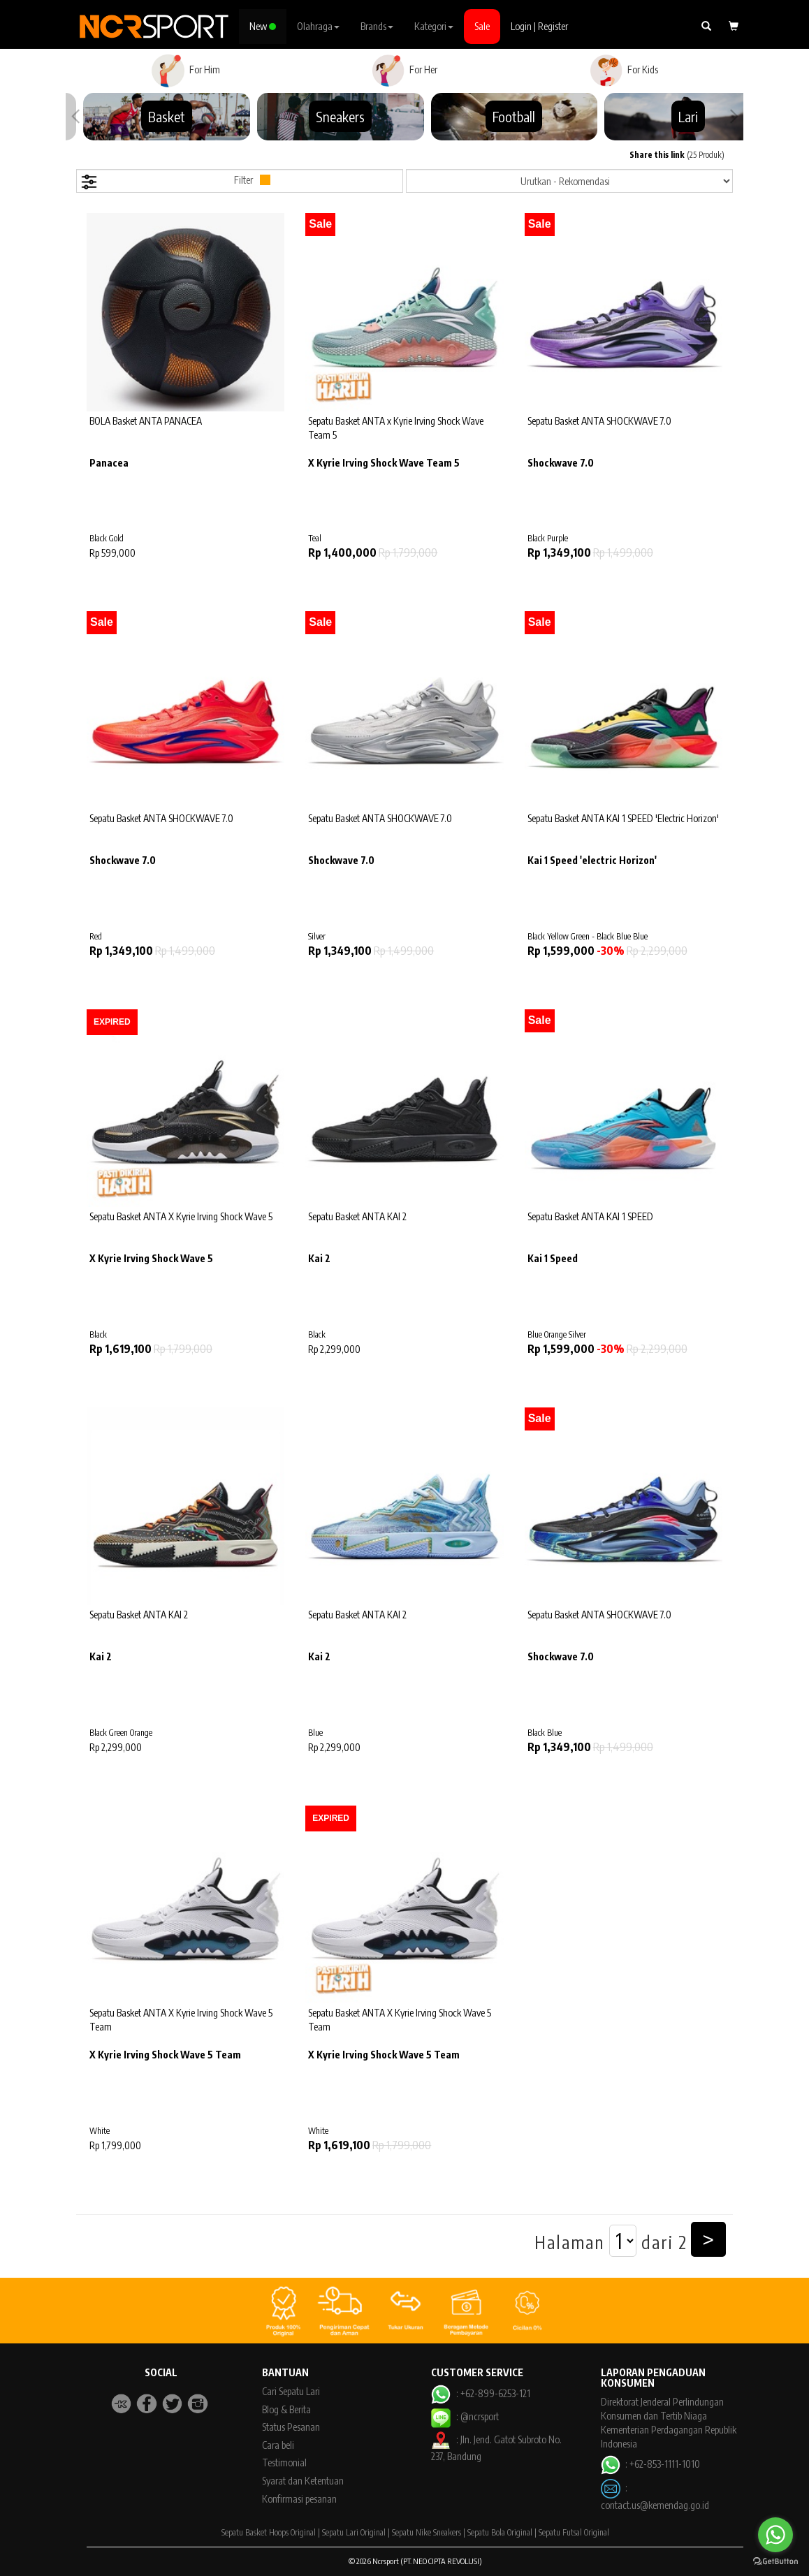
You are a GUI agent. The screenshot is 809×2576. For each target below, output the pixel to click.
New (262, 26)
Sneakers (340, 116)
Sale (482, 26)
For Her (404, 70)
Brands (376, 26)
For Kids (623, 70)
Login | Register (539, 26)
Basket (166, 116)
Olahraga (318, 26)
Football (514, 116)
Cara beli (278, 2445)
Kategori (433, 26)
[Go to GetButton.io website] (775, 2561)
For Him (185, 70)
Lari (688, 116)
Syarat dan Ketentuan (303, 2481)
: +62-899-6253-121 (480, 2393)
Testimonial (284, 2462)
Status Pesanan (291, 2427)
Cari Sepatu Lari (291, 2391)
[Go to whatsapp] (775, 2534)
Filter (175, 182)
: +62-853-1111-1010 (650, 2464)
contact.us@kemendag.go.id (655, 2505)
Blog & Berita (286, 2409)
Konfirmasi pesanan (299, 2499)
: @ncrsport (464, 2416)
